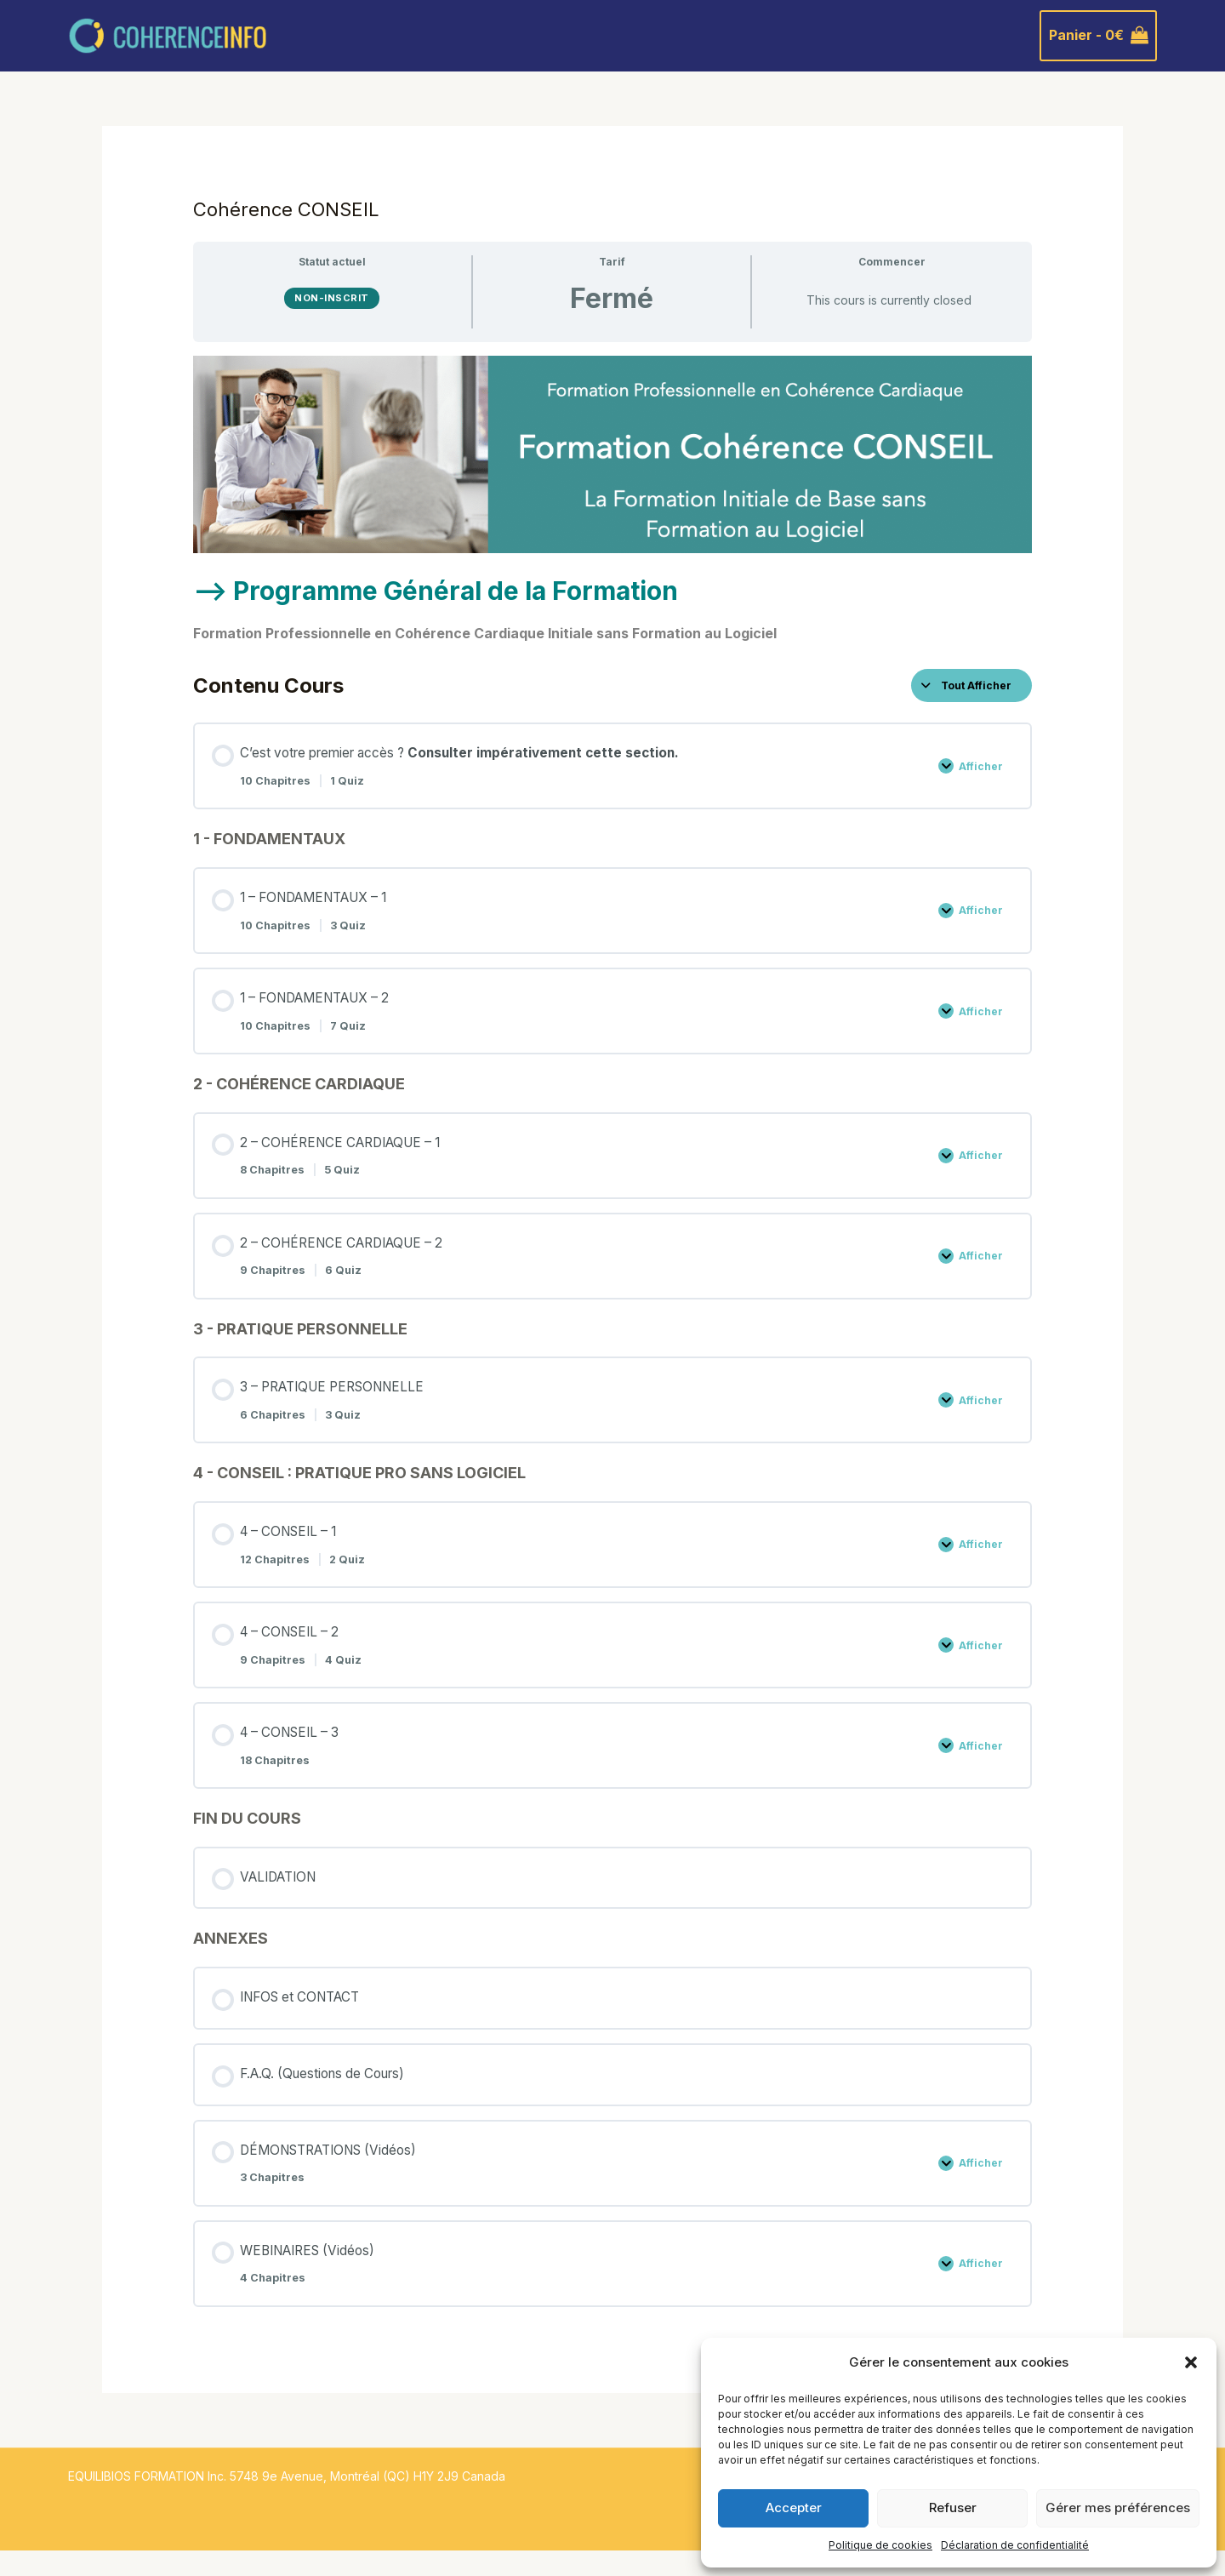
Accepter (794, 2507)
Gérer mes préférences (1118, 2507)
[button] (1190, 2362)
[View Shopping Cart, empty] (1098, 35)
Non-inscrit (331, 298)
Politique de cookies (880, 2545)
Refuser (953, 2507)
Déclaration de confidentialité (1015, 2545)
